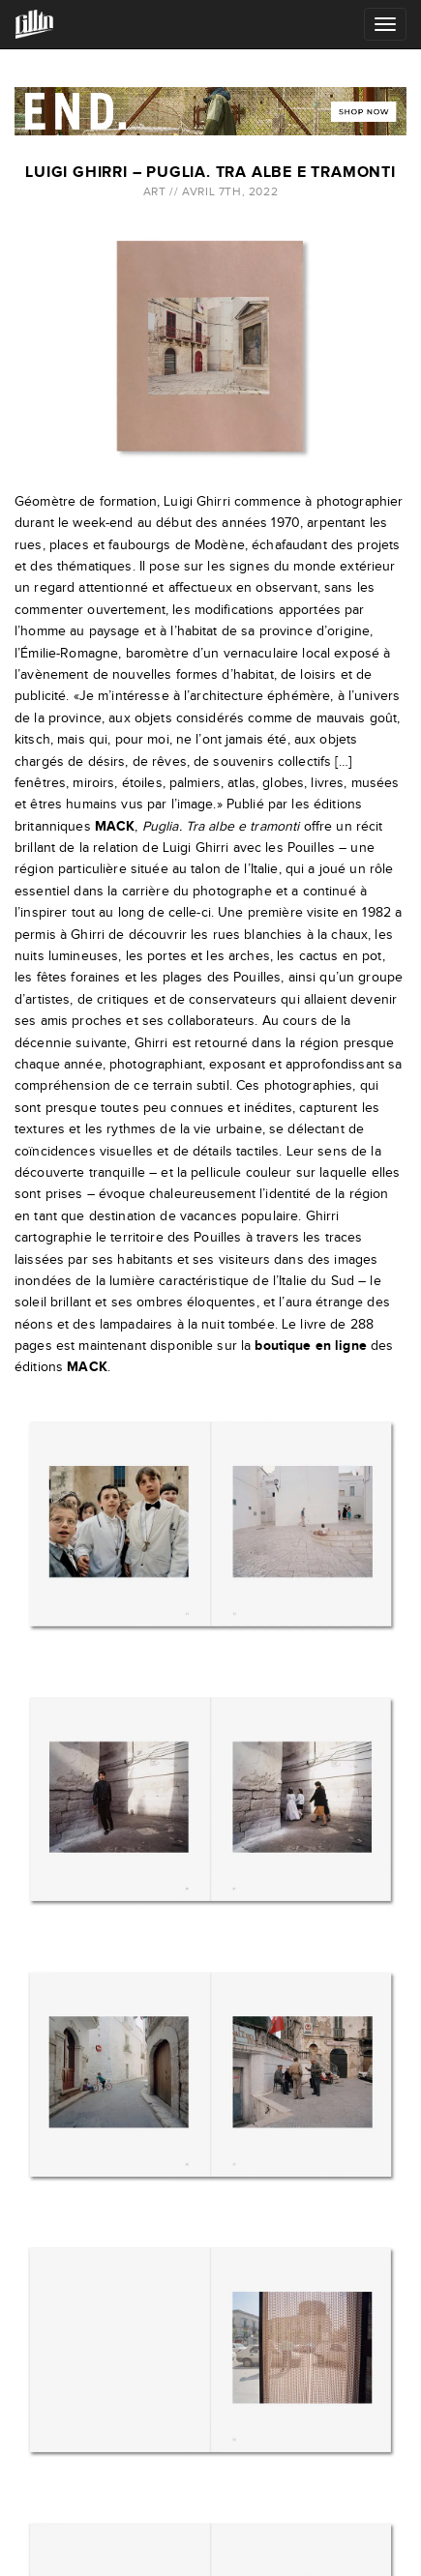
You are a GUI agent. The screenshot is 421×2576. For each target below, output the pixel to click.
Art (154, 191)
